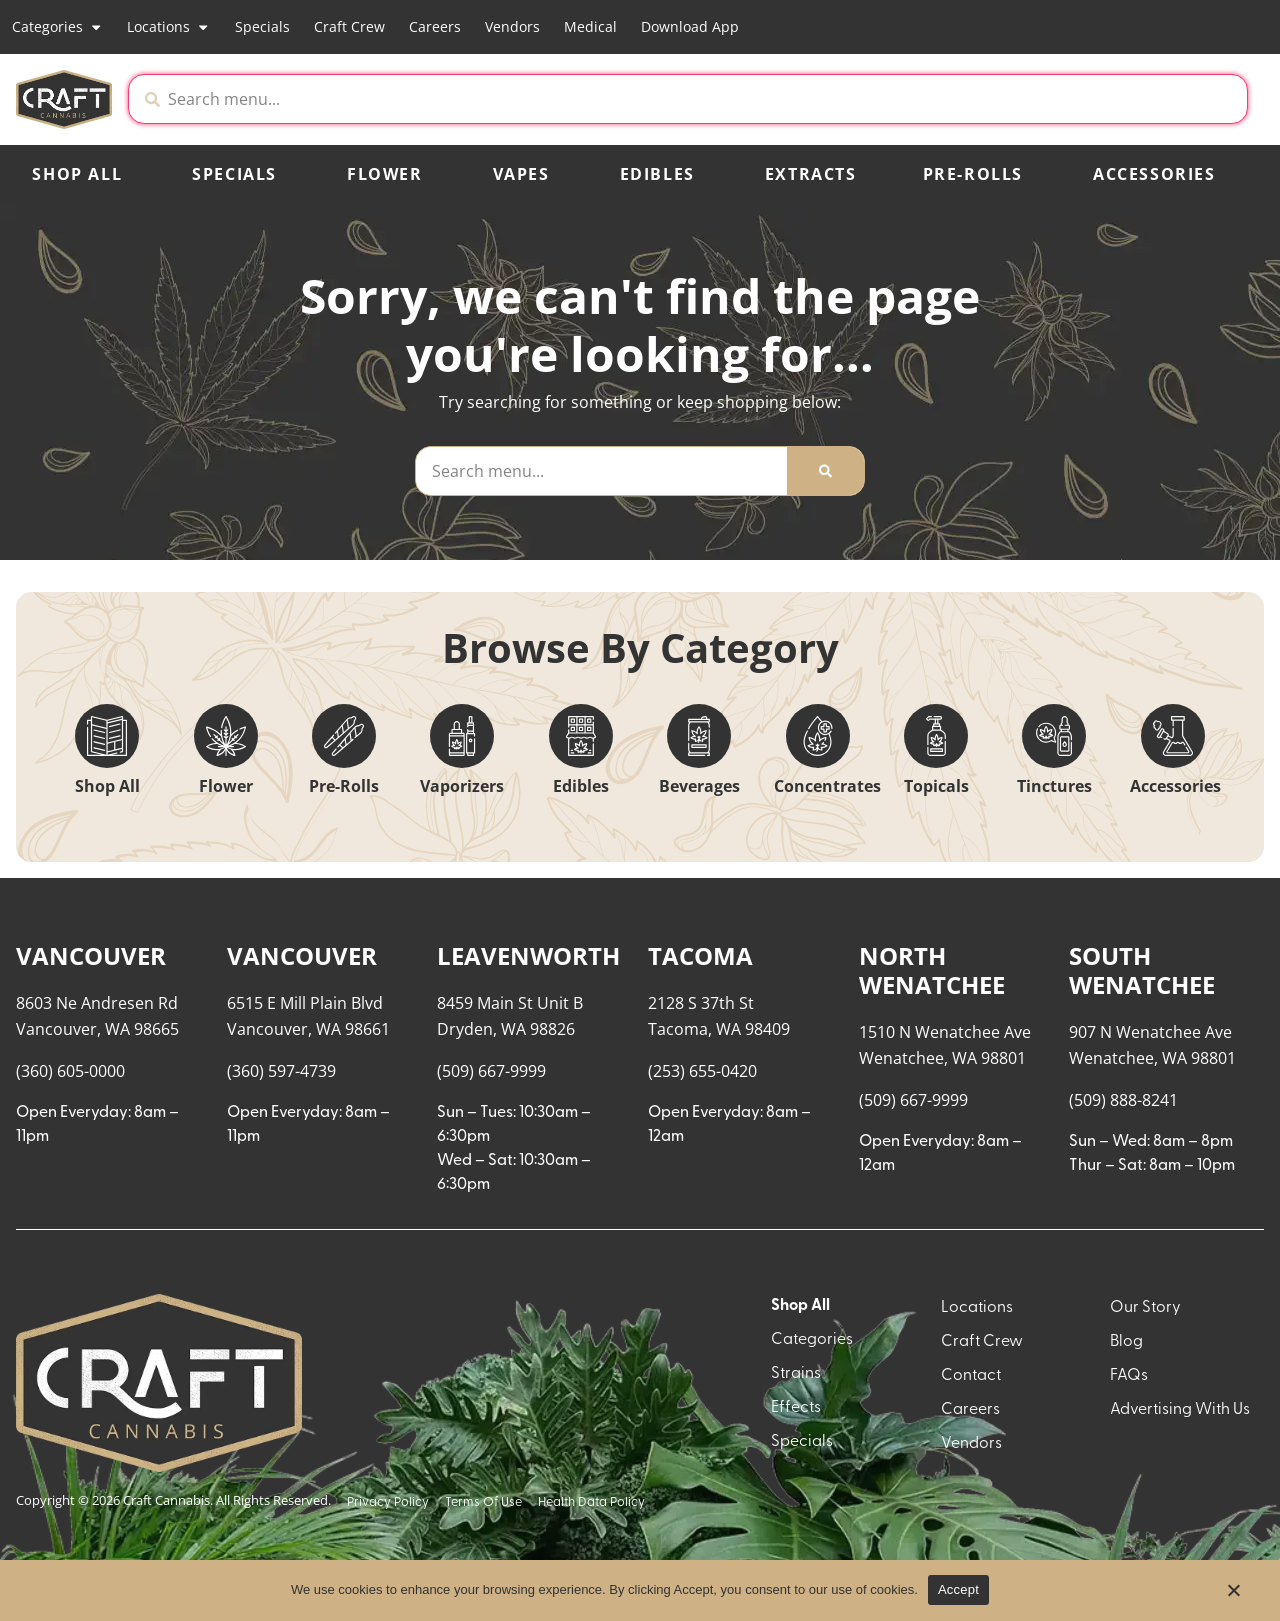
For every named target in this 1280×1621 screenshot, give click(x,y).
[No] (1233, 1596)
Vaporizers (462, 786)
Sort (1170, 910)
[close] (845, 48)
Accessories (1154, 174)
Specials (262, 26)
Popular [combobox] (1186, 930)
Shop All (77, 174)
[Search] (825, 471)
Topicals (936, 786)
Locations (168, 27)
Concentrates (827, 786)
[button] (1080, 99)
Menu (1029, 910)
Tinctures (1054, 786)
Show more (71, 1469)
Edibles (657, 174)
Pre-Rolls (973, 174)
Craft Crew (349, 26)
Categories (57, 27)
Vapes (521, 174)
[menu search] (142, 946)
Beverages (699, 786)
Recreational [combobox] (1058, 930)
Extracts (811, 174)
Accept (958, 1589)
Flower (385, 174)
